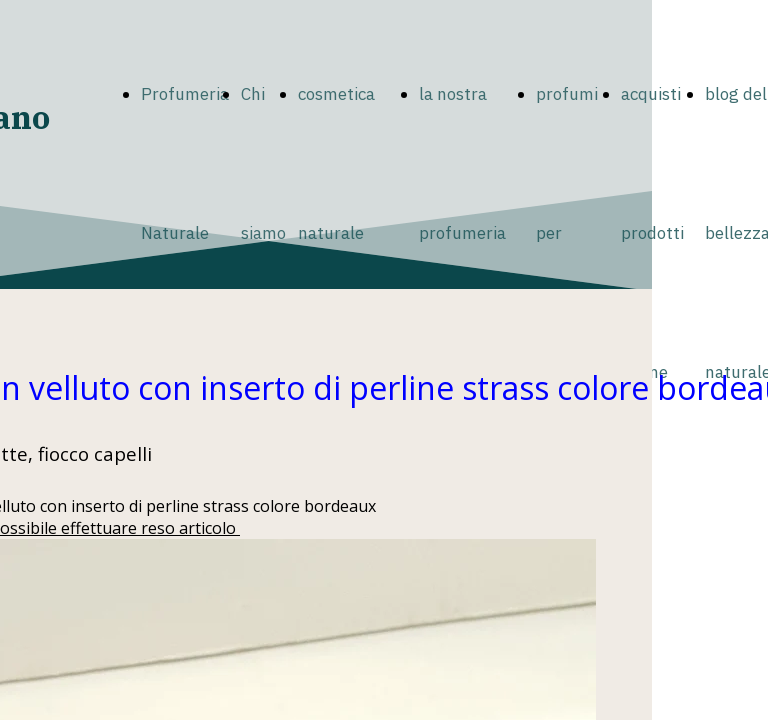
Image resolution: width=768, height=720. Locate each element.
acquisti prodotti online (652, 233)
